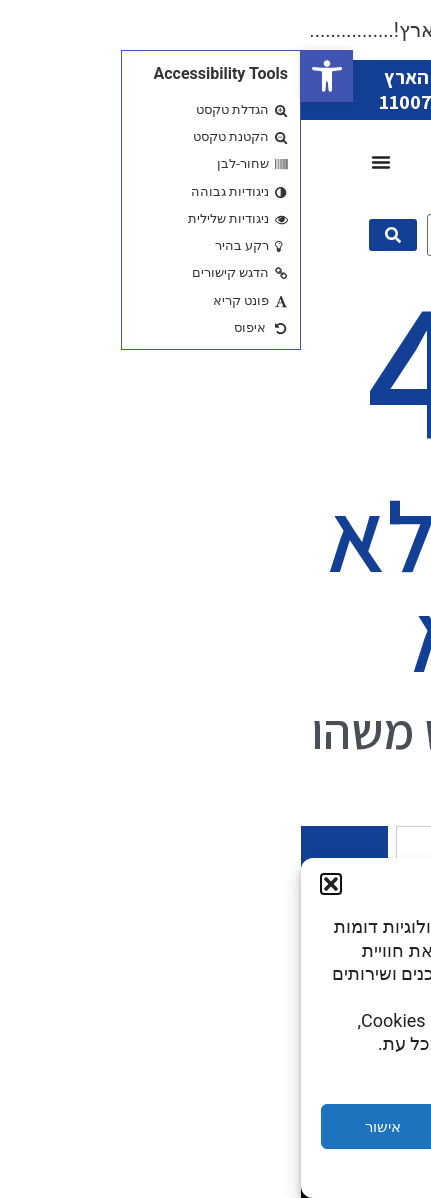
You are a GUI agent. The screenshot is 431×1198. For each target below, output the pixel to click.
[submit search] (92, 235)
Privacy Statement (179, 1172)
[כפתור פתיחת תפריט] (80, 162)
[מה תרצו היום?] (244, 235)
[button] (26, 76)
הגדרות (349, 1127)
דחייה (216, 1127)
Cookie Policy (274, 1172)
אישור (82, 1127)
